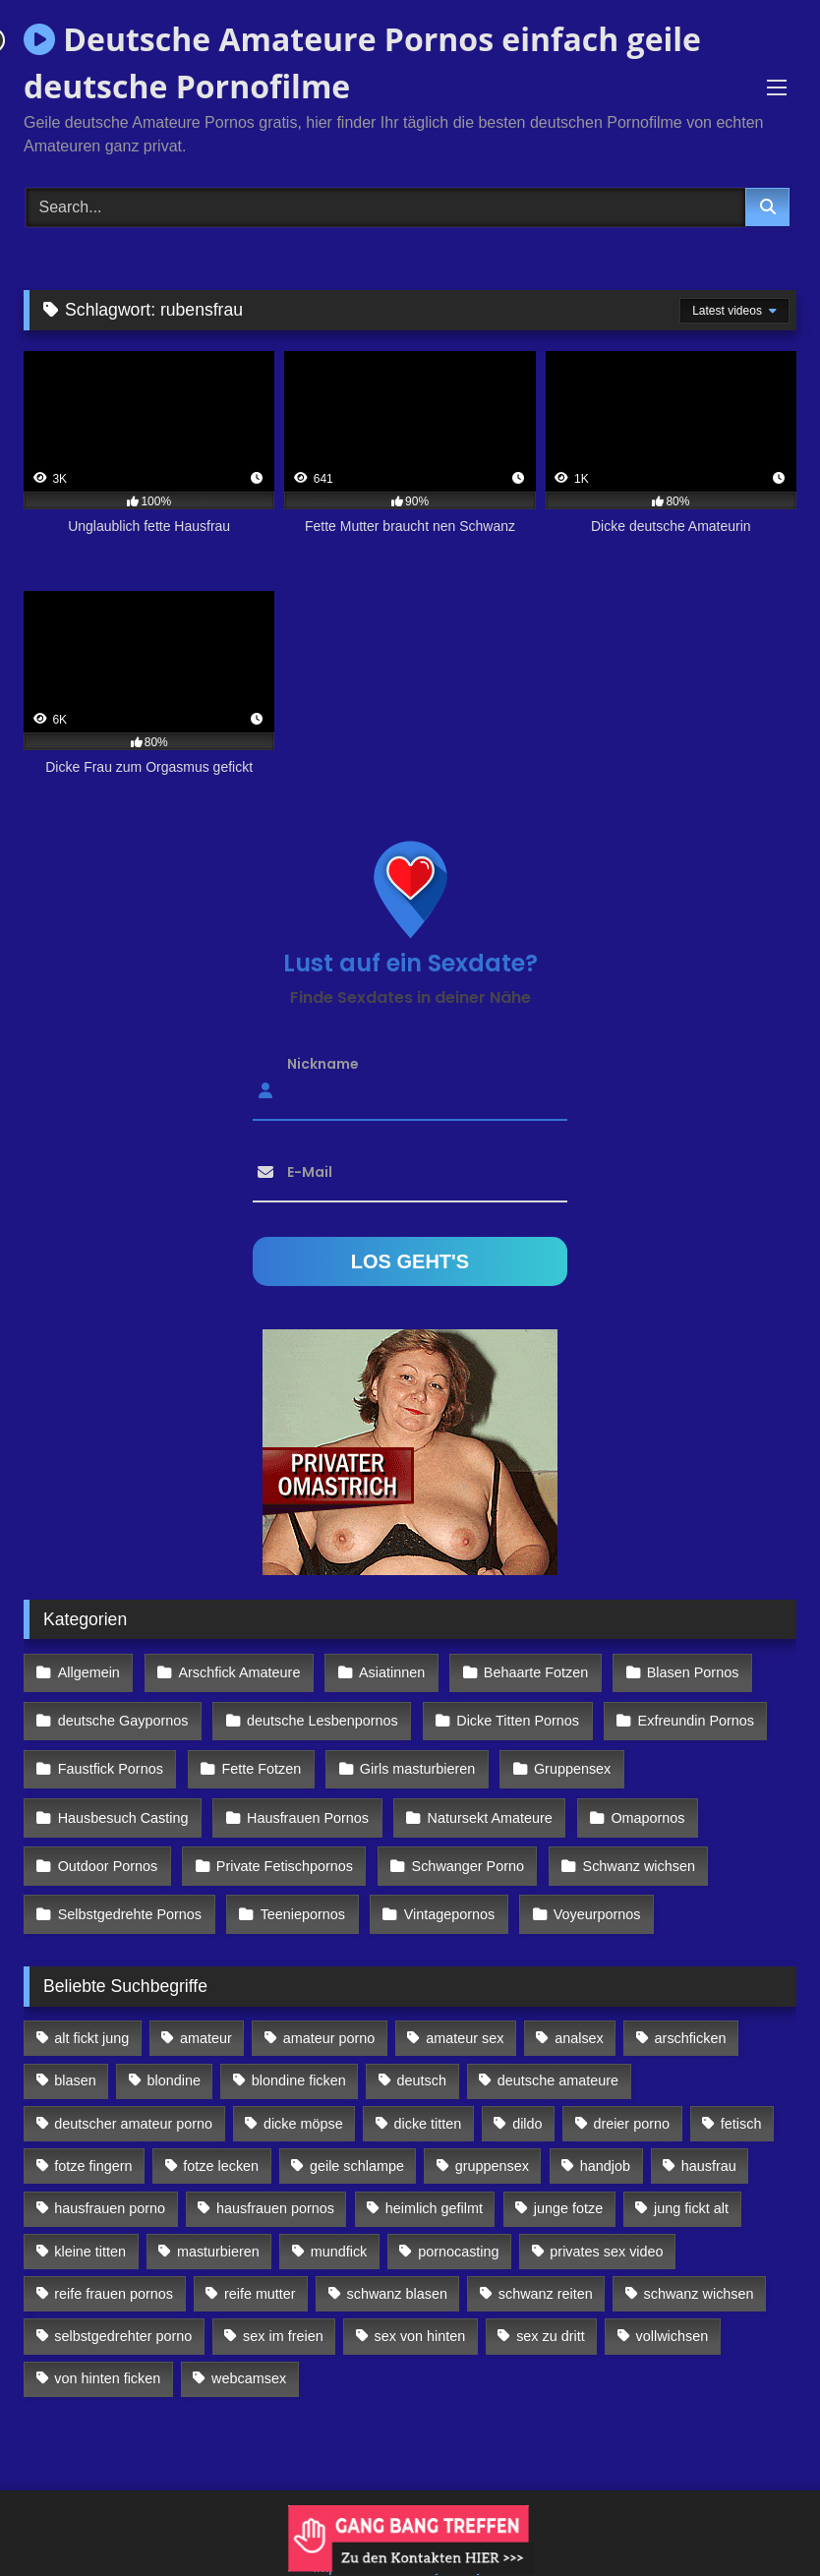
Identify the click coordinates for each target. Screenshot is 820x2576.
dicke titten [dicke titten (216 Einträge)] (428, 2089)
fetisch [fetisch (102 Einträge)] (741, 2089)
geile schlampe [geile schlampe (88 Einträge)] (357, 2131)
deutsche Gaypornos (122, 1714)
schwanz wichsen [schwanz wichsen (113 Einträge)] (699, 2259)
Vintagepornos (442, 1884)
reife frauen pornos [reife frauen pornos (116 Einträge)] (113, 2259)
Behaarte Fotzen (525, 1671)
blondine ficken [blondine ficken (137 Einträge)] (299, 2047)
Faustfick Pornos (109, 1756)
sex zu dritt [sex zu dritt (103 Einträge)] (550, 2303)
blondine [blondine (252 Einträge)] (174, 2047)
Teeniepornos (298, 1884)
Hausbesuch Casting (122, 1798)
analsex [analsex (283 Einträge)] (579, 2004)
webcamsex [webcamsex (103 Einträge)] (248, 2345)
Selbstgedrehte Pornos (129, 1884)
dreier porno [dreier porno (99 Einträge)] (631, 2089)
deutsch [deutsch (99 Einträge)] (421, 2047)
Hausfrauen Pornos (304, 1798)
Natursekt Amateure (482, 1798)
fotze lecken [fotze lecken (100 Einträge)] (221, 2131)
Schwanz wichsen (628, 1841)
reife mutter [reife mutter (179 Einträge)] (260, 2259)
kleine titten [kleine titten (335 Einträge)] (90, 2217)
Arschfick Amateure (235, 1671)
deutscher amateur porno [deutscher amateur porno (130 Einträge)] (133, 2089)
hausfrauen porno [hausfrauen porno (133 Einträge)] (109, 2175)
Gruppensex (561, 1756)
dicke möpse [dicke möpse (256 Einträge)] (303, 2089)
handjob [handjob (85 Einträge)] (605, 2131)
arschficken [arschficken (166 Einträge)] (691, 2004)
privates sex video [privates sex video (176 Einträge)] (606, 2217)
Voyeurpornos (586, 1884)
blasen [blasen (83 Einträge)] (74, 2047)
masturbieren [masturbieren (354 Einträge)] (218, 2217)
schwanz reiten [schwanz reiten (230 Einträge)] (545, 2259)
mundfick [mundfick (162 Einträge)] (339, 2217)
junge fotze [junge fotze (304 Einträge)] (568, 2175)
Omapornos (637, 1798)
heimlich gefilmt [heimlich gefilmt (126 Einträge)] (434, 2175)
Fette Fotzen (257, 1756)
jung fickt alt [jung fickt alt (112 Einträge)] (691, 2175)
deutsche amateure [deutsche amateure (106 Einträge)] (558, 2047)
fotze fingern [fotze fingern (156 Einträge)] (93, 2131)
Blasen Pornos (678, 1671)
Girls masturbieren (410, 1756)
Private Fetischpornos (280, 1841)
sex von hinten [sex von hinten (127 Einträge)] (420, 2303)
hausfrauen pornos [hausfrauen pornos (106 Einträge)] (275, 2175)
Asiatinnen (384, 1671)
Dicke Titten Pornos (510, 1714)
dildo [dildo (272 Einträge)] (527, 2089)
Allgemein (88, 1671)
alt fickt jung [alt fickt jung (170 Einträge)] (91, 2004)
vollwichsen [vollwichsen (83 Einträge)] (672, 2303)
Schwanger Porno (460, 1841)
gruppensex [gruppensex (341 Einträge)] (492, 2131)
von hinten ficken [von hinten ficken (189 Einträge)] (107, 2345)
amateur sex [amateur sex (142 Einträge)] (464, 2004)
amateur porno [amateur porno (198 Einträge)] (329, 2004)
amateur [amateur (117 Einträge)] (206, 2004)
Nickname (323, 1064)
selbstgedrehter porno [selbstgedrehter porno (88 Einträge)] (123, 2303)
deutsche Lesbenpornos (318, 1714)
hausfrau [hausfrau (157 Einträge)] (708, 2131)
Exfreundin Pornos (685, 1714)
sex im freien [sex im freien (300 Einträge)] (283, 2303)
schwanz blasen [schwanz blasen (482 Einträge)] (397, 2259)
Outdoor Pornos (107, 1841)
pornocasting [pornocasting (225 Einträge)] (458, 2217)
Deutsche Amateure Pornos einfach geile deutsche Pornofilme (362, 62)
